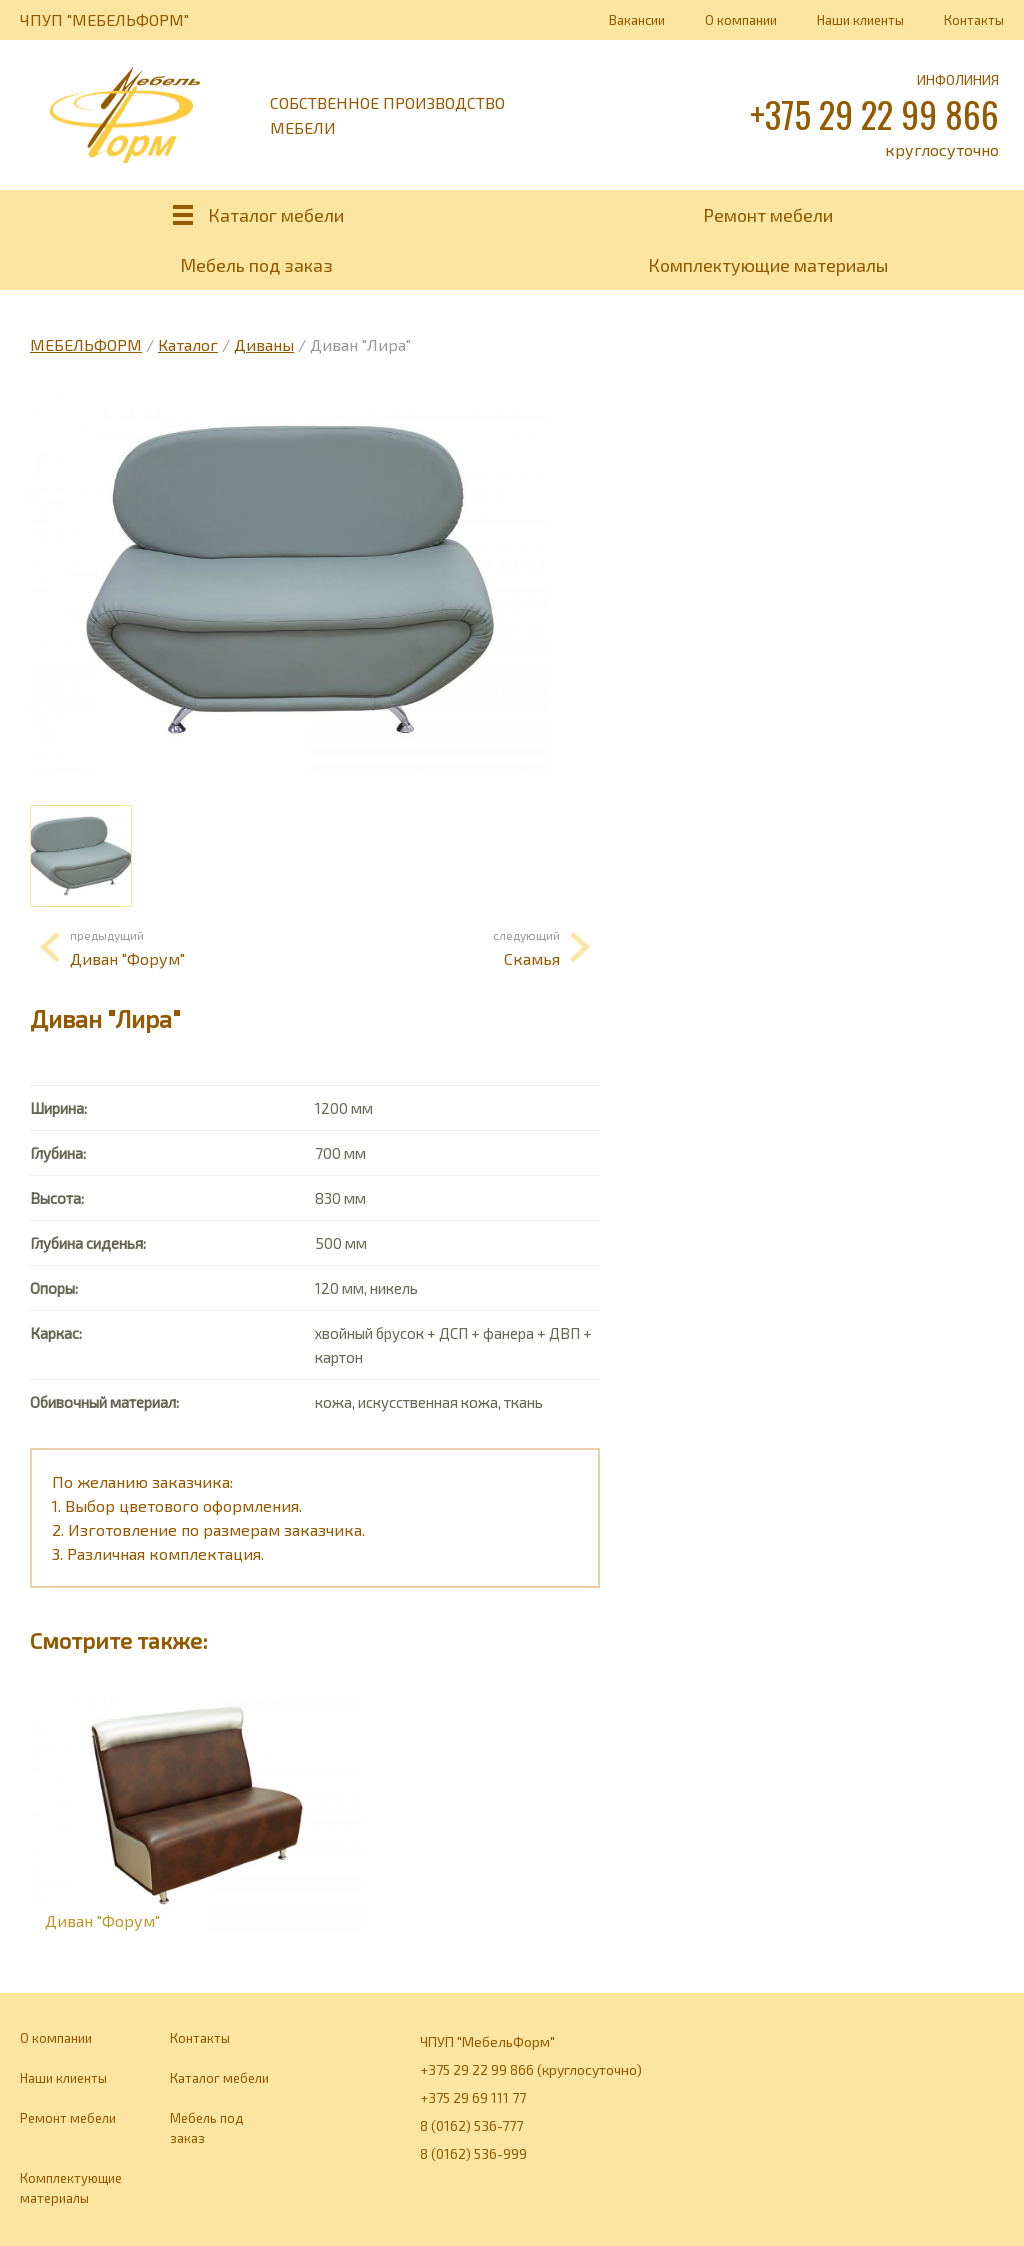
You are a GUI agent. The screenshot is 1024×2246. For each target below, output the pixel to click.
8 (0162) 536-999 (473, 2153)
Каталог (188, 344)
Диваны (264, 344)
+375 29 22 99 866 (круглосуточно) (531, 2069)
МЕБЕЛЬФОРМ (86, 344)
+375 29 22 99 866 (874, 114)
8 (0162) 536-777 (471, 2125)
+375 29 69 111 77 (473, 2097)
